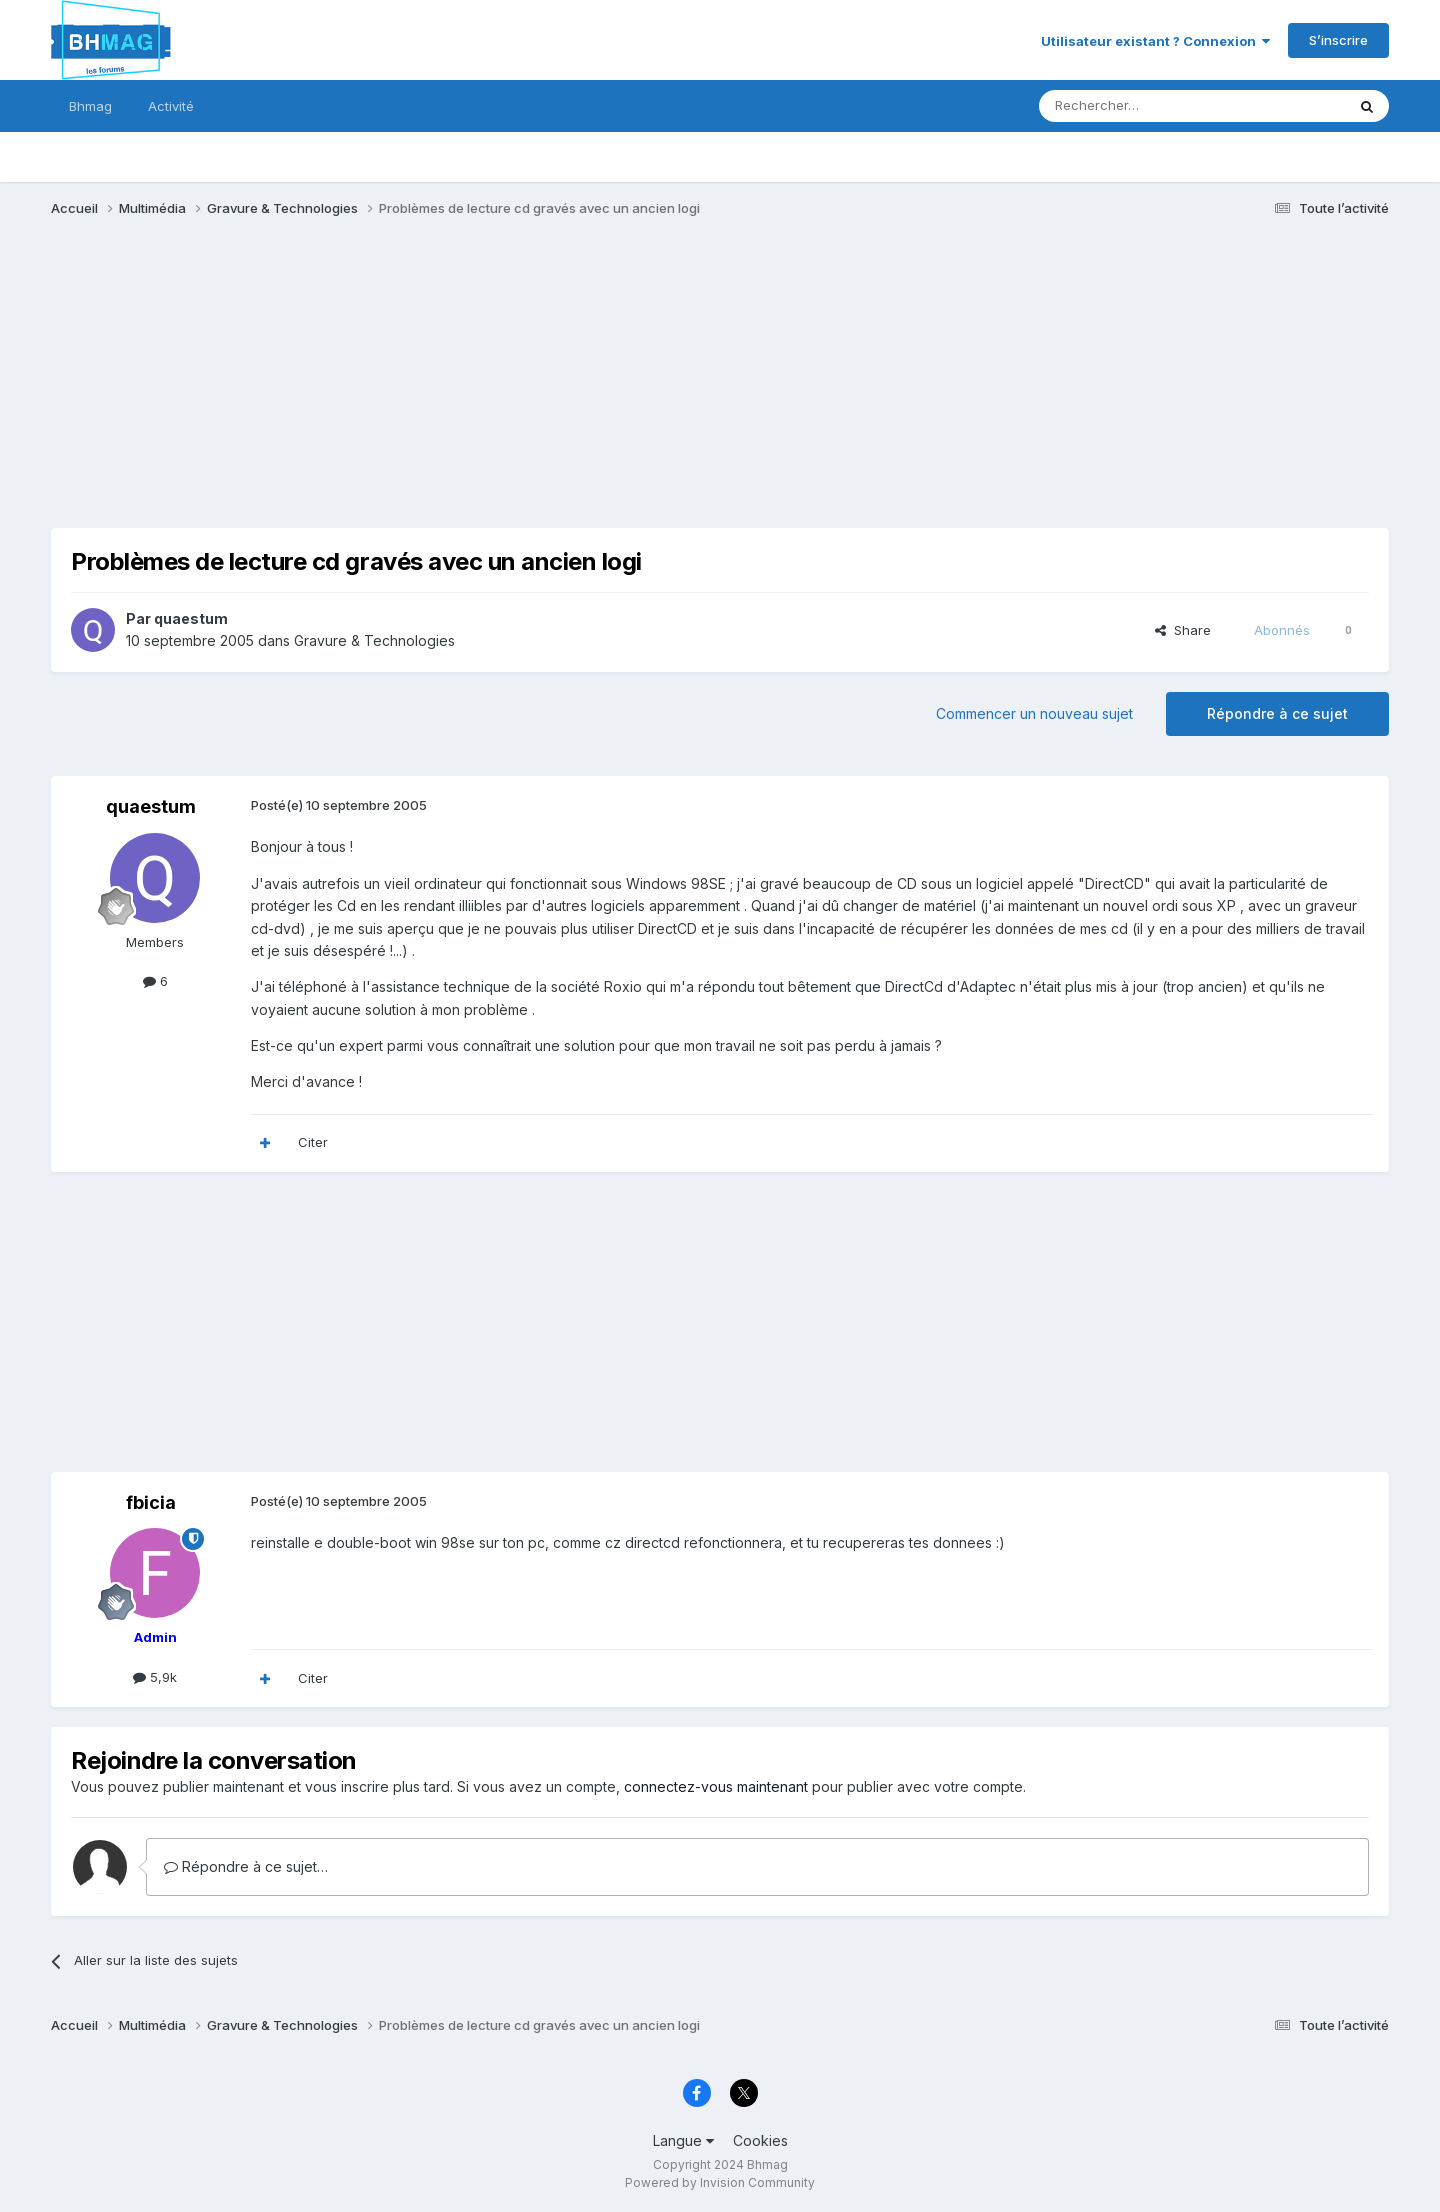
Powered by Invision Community (720, 2182)
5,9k (155, 1677)
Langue (683, 2140)
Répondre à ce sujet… (246, 1866)
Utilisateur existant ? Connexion (1155, 41)
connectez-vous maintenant (716, 1786)
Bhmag (90, 106)
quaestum (191, 618)
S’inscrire (1338, 40)
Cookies (760, 2140)
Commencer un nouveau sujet (1034, 713)
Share (1183, 630)
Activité (171, 106)
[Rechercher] (1148, 106)
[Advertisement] (415, 388)
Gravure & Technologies (374, 640)
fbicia (151, 1502)
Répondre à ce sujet (1277, 713)
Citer (313, 1142)
